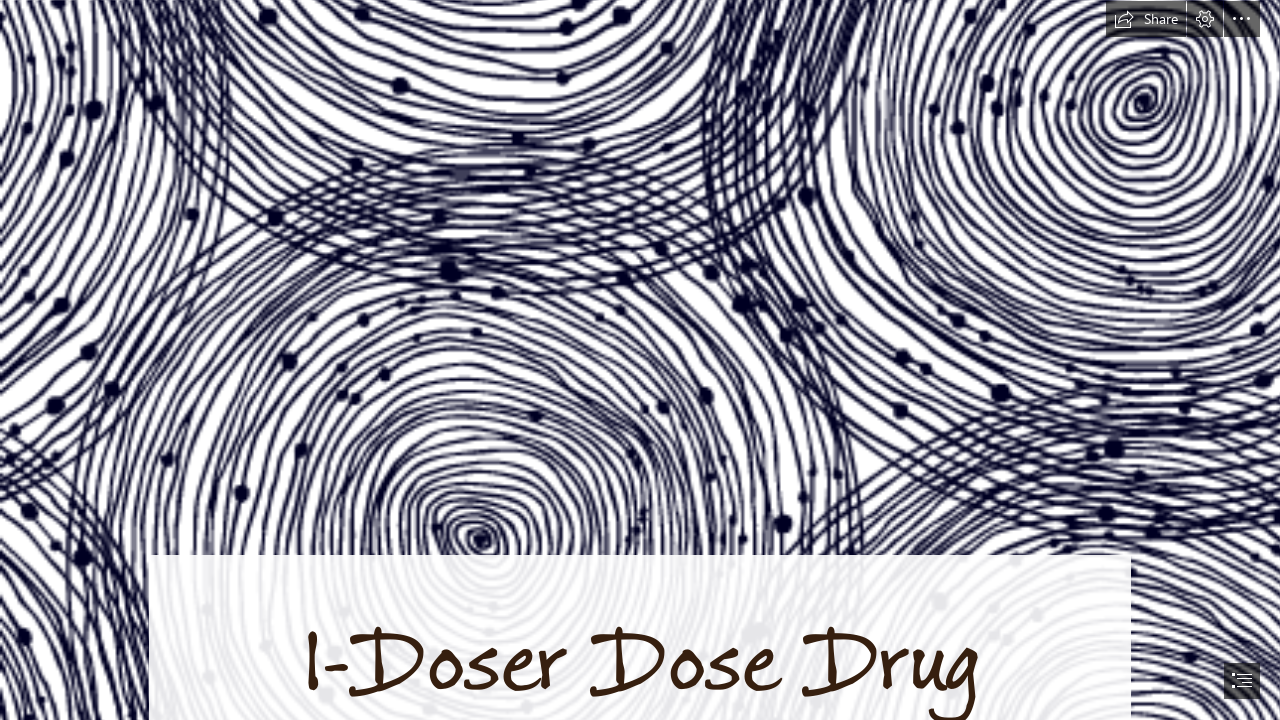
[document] (640, 360)
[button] (1146, 19)
